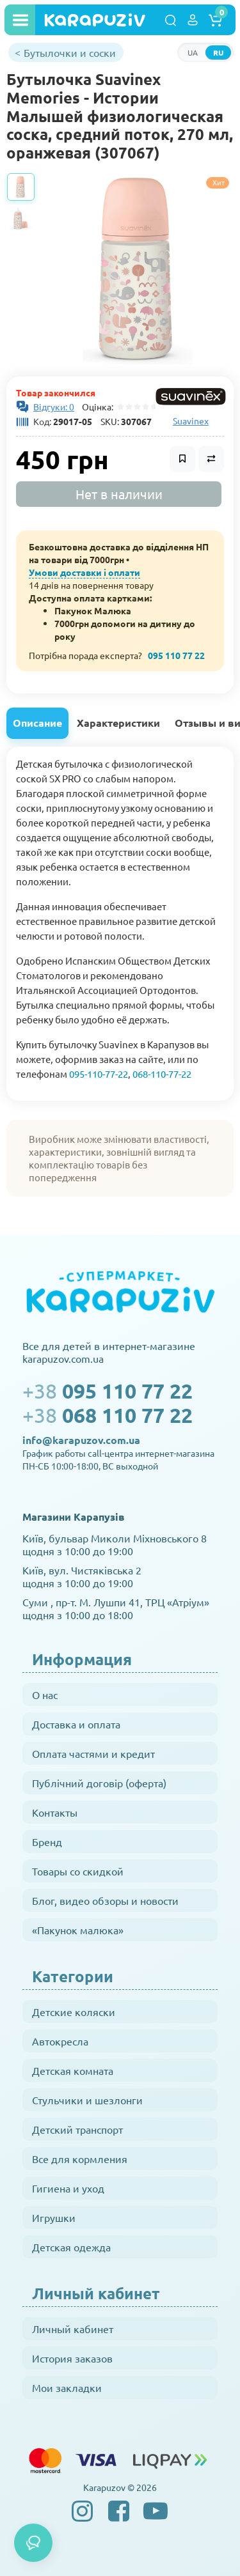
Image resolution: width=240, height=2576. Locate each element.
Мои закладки (67, 2387)
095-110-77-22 (98, 1073)
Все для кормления (79, 2158)
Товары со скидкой (78, 1871)
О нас (45, 1694)
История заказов (72, 2358)
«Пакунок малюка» (78, 1929)
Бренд (47, 1841)
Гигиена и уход (68, 2188)
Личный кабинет (72, 2328)
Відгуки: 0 (53, 406)
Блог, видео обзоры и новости (105, 1900)
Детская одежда (71, 2246)
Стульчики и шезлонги (87, 2099)
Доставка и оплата (76, 1724)
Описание (37, 722)
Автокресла (60, 2041)
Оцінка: (95, 406)
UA (193, 52)
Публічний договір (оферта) (99, 1782)
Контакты (54, 1812)
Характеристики (118, 722)
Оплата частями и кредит (93, 1753)
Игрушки (54, 2217)
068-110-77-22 (161, 1073)
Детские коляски (73, 2011)
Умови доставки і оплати (84, 572)
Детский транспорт (77, 2129)
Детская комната (72, 2070)
